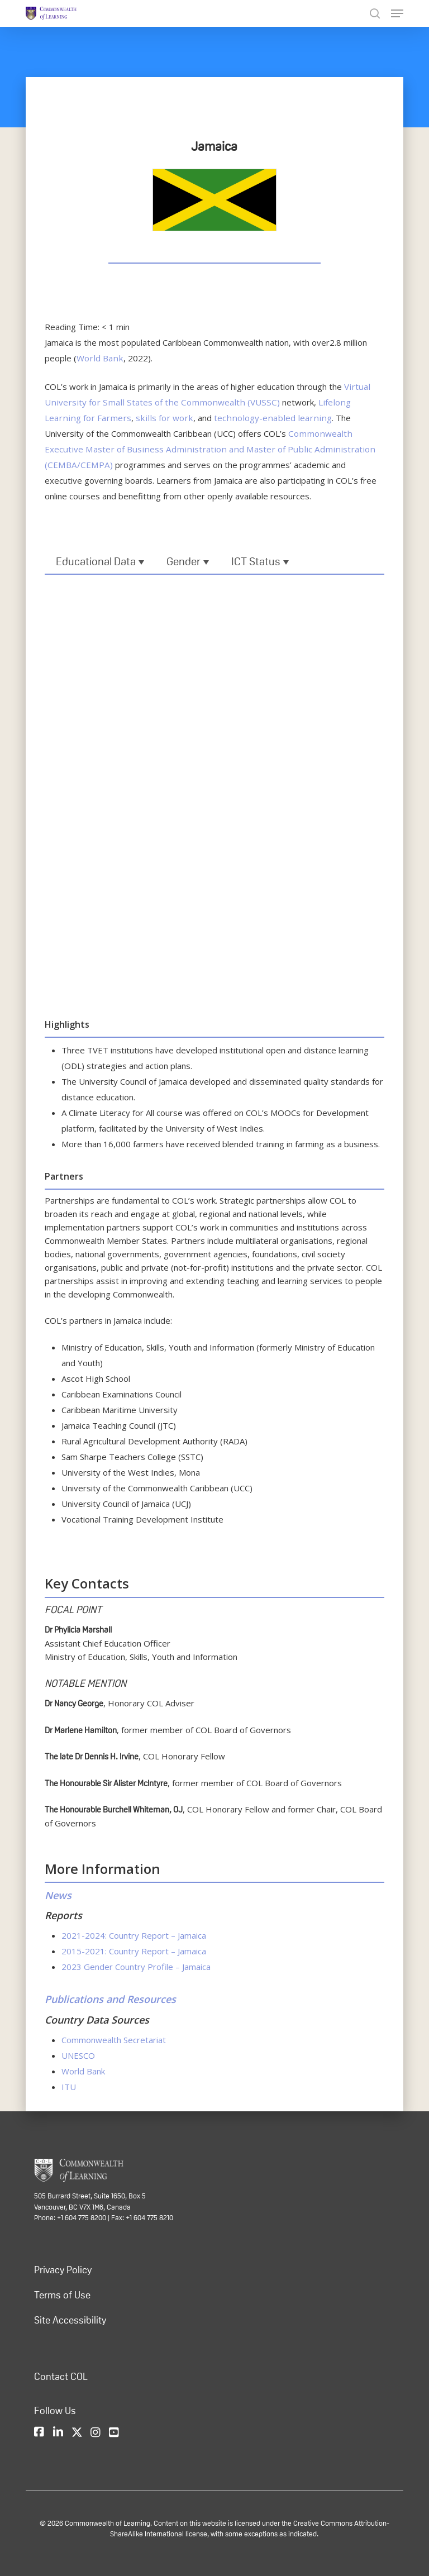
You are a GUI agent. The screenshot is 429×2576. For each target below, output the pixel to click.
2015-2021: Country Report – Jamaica (133, 1951)
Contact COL (61, 2376)
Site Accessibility (70, 2319)
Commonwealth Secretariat (113, 2039)
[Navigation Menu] (397, 13)
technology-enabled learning (209, 417)
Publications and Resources (110, 1999)
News (58, 1895)
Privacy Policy (63, 2269)
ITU (68, 2086)
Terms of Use (62, 2294)
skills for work (108, 417)
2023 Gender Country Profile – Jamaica (136, 1966)
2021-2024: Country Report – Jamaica (133, 1935)
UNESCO (78, 2054)
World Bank (98, 358)
